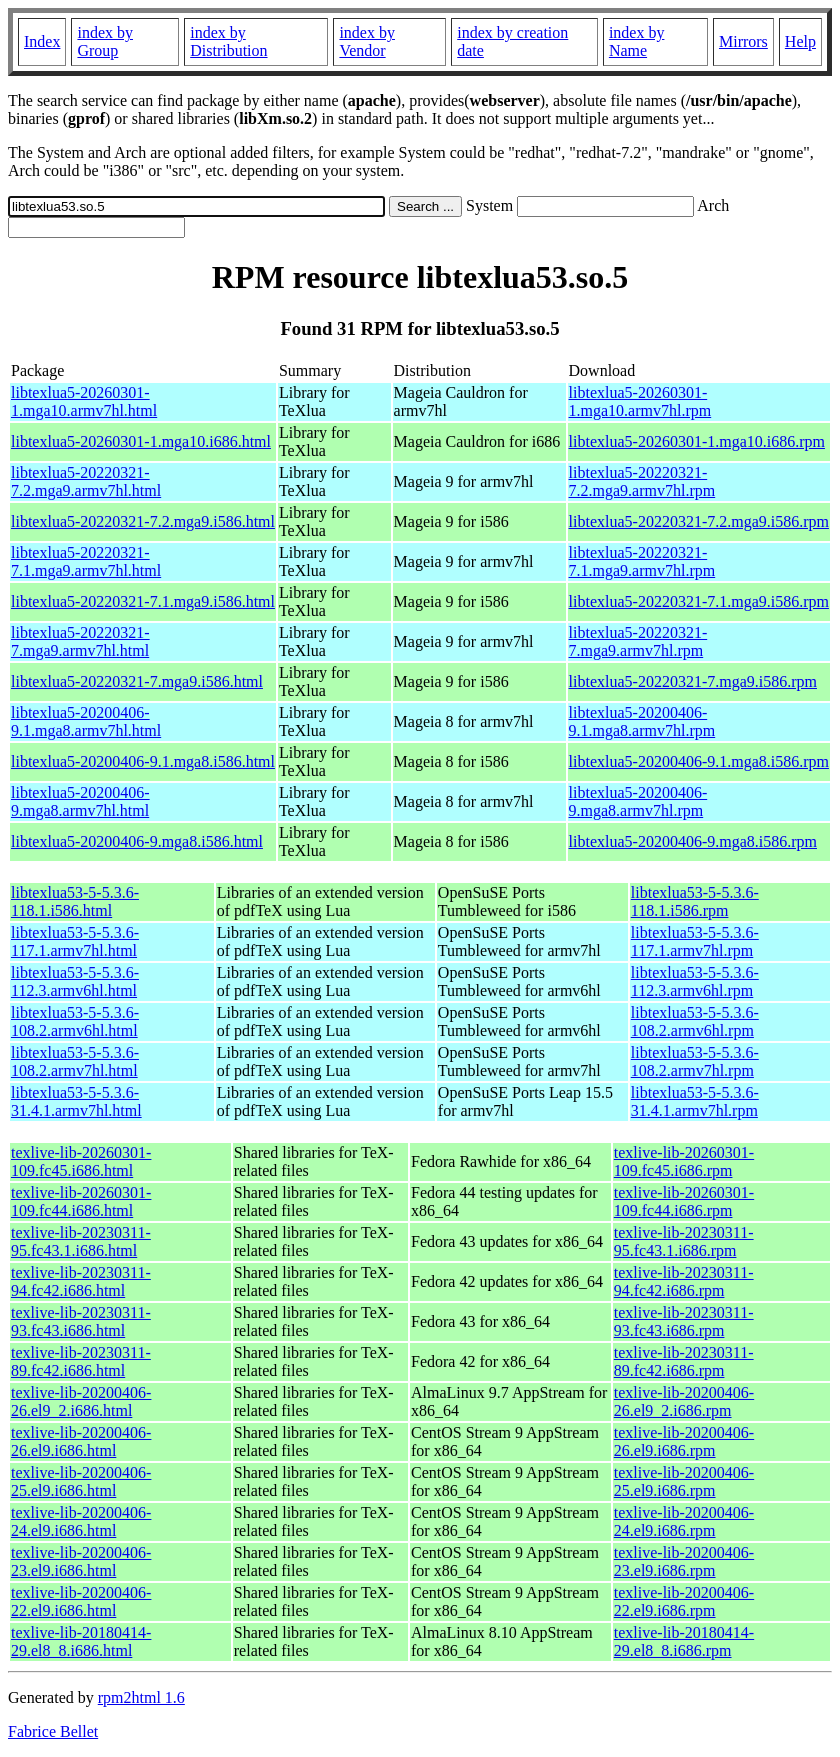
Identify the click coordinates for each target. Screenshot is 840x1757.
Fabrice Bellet (53, 1731)
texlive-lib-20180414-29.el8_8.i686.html (81, 1641)
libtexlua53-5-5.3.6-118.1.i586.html (75, 901)
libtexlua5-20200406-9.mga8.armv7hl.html (80, 801)
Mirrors (743, 41)
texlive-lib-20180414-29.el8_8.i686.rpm (684, 1641)
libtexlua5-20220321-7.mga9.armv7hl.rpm (638, 641)
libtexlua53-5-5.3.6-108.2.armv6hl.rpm (695, 1021)
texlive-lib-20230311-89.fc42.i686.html (81, 1361)
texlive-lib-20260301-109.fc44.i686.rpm (684, 1201)
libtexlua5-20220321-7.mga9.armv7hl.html (80, 641)
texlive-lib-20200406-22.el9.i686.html (81, 1601)
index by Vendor (367, 41)
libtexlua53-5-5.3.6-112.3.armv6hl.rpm (695, 981)
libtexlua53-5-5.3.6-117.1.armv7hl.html (75, 941)
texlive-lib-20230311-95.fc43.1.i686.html (81, 1241)
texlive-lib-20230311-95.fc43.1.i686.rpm (684, 1241)
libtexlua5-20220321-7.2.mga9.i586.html (143, 521)
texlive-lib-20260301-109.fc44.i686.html (81, 1201)
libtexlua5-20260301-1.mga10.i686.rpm (697, 441)
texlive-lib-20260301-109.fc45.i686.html (81, 1161)
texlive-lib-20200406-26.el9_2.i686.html (81, 1401)
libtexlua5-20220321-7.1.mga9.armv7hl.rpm (642, 561)
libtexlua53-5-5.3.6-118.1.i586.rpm (695, 901)
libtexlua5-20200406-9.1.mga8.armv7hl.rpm (642, 721)
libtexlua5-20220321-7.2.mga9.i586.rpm (699, 521)
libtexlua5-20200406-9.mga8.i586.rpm (693, 841)
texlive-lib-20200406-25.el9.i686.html (81, 1481)
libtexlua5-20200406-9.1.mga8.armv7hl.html (86, 721)
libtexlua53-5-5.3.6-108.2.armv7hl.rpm (695, 1061)
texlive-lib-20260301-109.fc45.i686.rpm (684, 1161)
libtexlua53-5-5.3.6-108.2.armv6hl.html (75, 1021)
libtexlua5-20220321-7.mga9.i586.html (137, 681)
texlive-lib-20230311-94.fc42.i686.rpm (684, 1281)
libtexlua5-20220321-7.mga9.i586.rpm (693, 681)
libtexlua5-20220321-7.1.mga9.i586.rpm (699, 601)
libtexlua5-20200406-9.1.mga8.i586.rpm (699, 761)
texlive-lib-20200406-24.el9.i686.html (81, 1521)
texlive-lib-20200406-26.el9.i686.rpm (684, 1441)
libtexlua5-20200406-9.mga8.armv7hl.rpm (638, 801)
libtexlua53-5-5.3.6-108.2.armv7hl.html (75, 1061)
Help (800, 41)
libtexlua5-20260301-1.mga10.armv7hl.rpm (640, 401)
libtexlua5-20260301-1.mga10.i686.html (141, 441)
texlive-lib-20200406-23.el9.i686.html (81, 1561)
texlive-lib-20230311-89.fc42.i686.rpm (684, 1361)
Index (42, 41)
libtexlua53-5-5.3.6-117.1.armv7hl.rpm (695, 941)
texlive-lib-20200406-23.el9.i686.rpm (684, 1561)
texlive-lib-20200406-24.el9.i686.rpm (684, 1521)
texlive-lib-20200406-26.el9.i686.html (81, 1441)
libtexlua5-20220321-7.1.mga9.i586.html (143, 601)
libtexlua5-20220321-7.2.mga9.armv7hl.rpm (642, 481)
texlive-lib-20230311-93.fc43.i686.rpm (684, 1321)
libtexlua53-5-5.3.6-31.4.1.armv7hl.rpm (695, 1101)
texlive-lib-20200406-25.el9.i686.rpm (684, 1481)
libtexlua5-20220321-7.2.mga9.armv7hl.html (86, 481)
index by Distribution (228, 41)
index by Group (105, 41)
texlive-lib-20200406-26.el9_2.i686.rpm (684, 1401)
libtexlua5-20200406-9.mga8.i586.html (137, 841)
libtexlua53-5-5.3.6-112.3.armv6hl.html (75, 981)
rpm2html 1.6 (141, 1697)
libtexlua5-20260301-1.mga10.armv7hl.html (84, 401)
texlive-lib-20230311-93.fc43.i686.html (81, 1321)
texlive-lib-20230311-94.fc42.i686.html (81, 1281)
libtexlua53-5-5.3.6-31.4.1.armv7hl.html (76, 1101)
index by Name (637, 41)
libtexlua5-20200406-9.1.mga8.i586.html (143, 761)
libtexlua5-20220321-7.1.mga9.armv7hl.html (86, 561)
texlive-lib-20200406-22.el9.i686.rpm (684, 1601)
